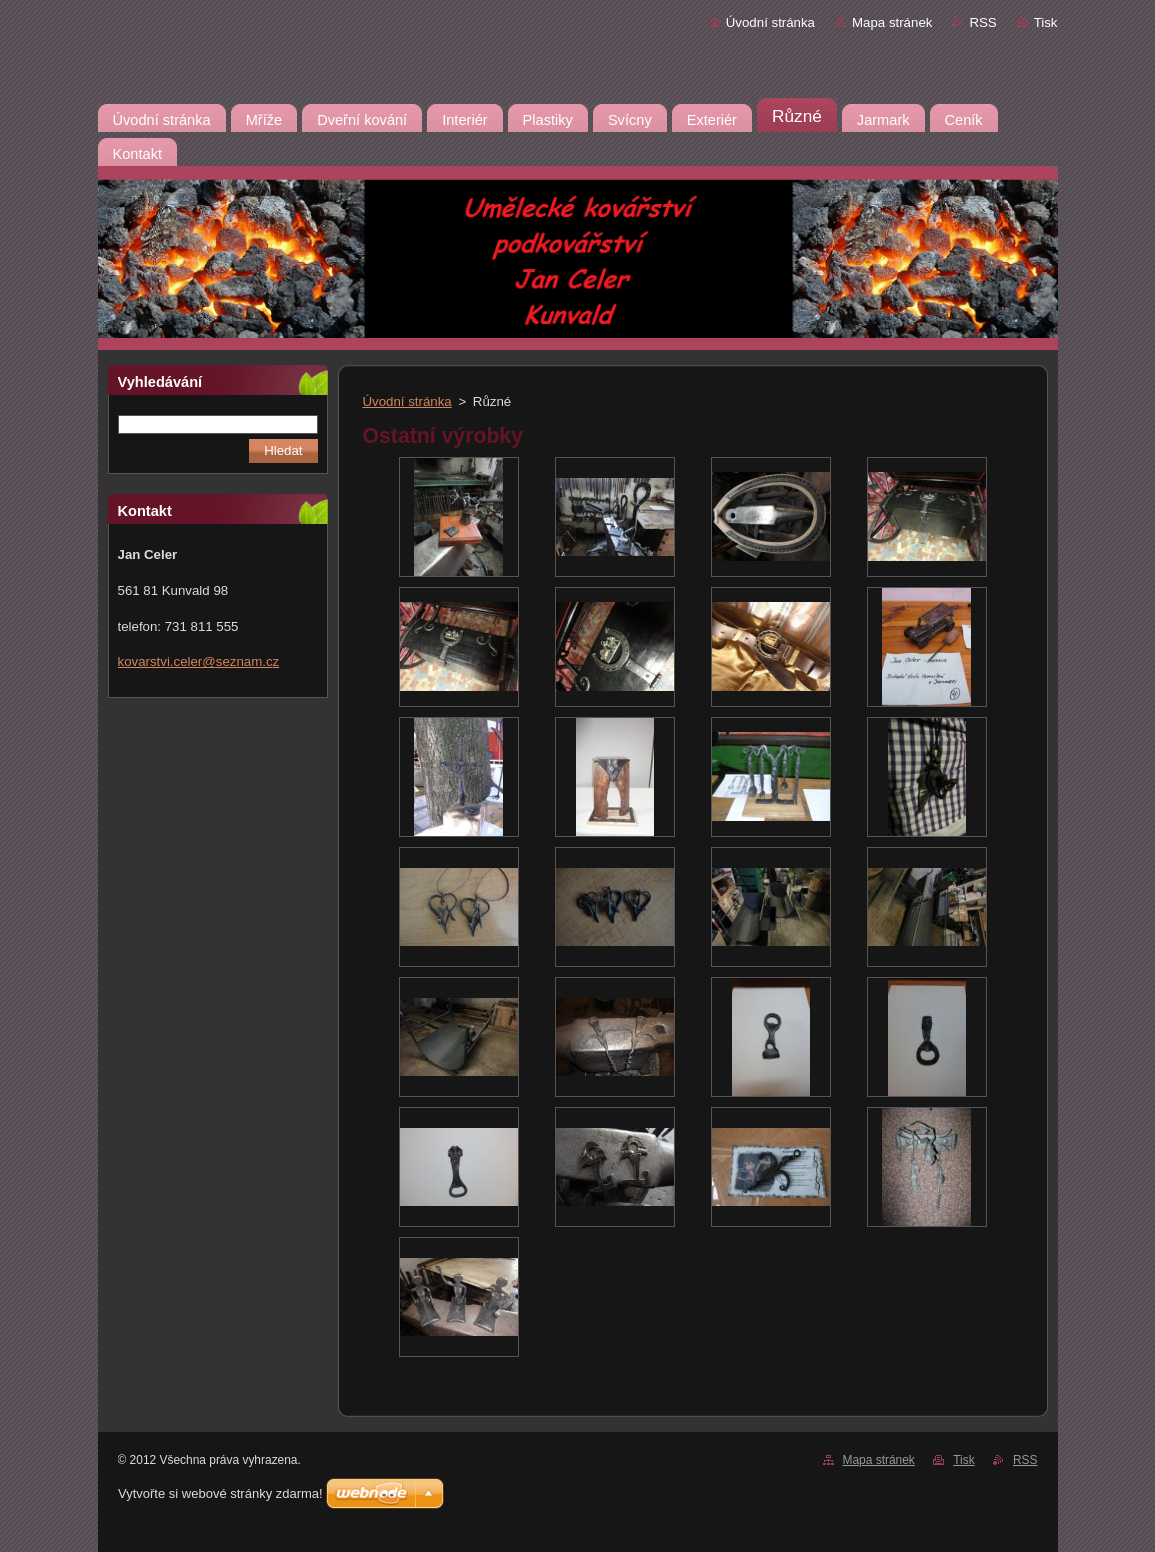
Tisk (1046, 22)
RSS (982, 22)
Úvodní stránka (770, 22)
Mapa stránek (892, 22)
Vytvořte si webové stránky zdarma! (220, 1493)
